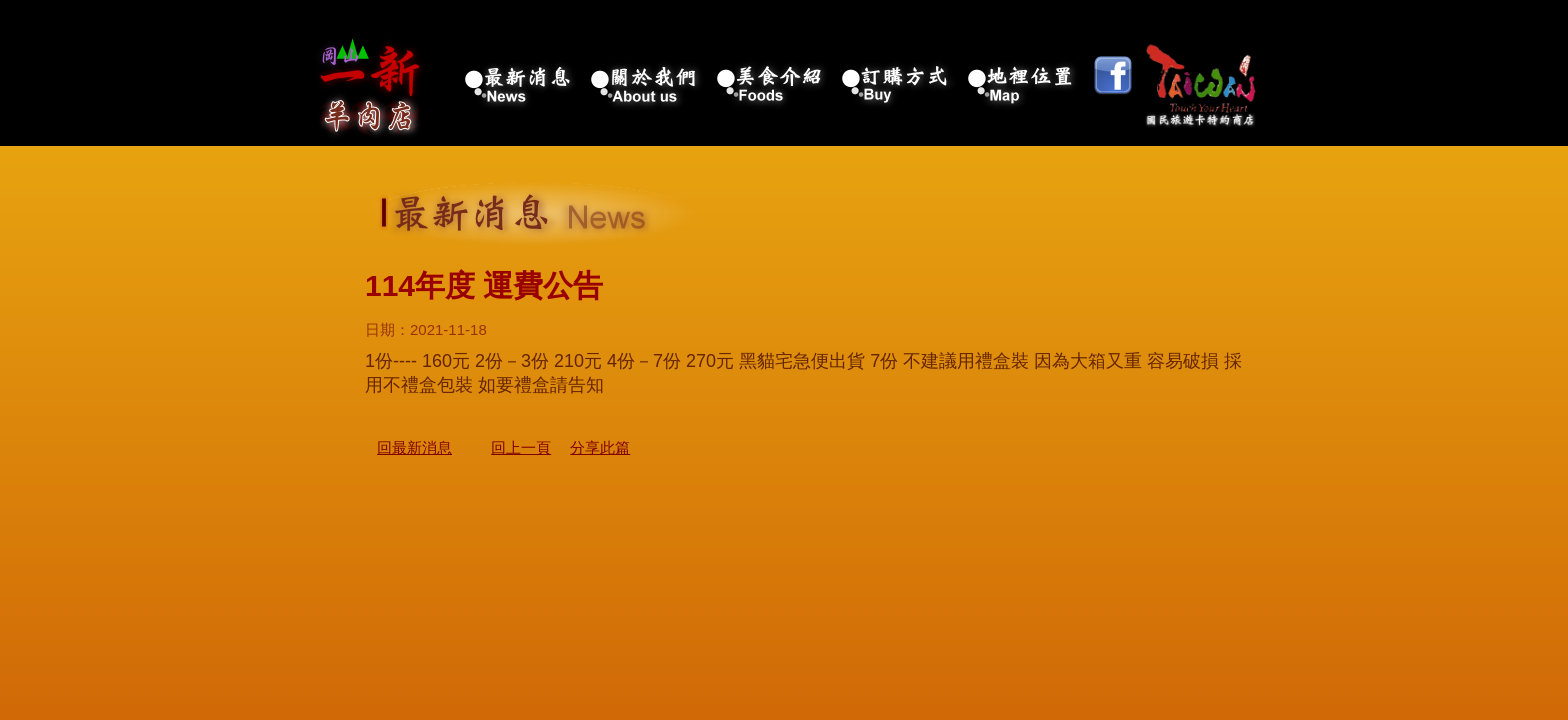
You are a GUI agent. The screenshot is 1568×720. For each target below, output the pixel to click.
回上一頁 (521, 447)
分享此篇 (600, 447)
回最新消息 (414, 447)
